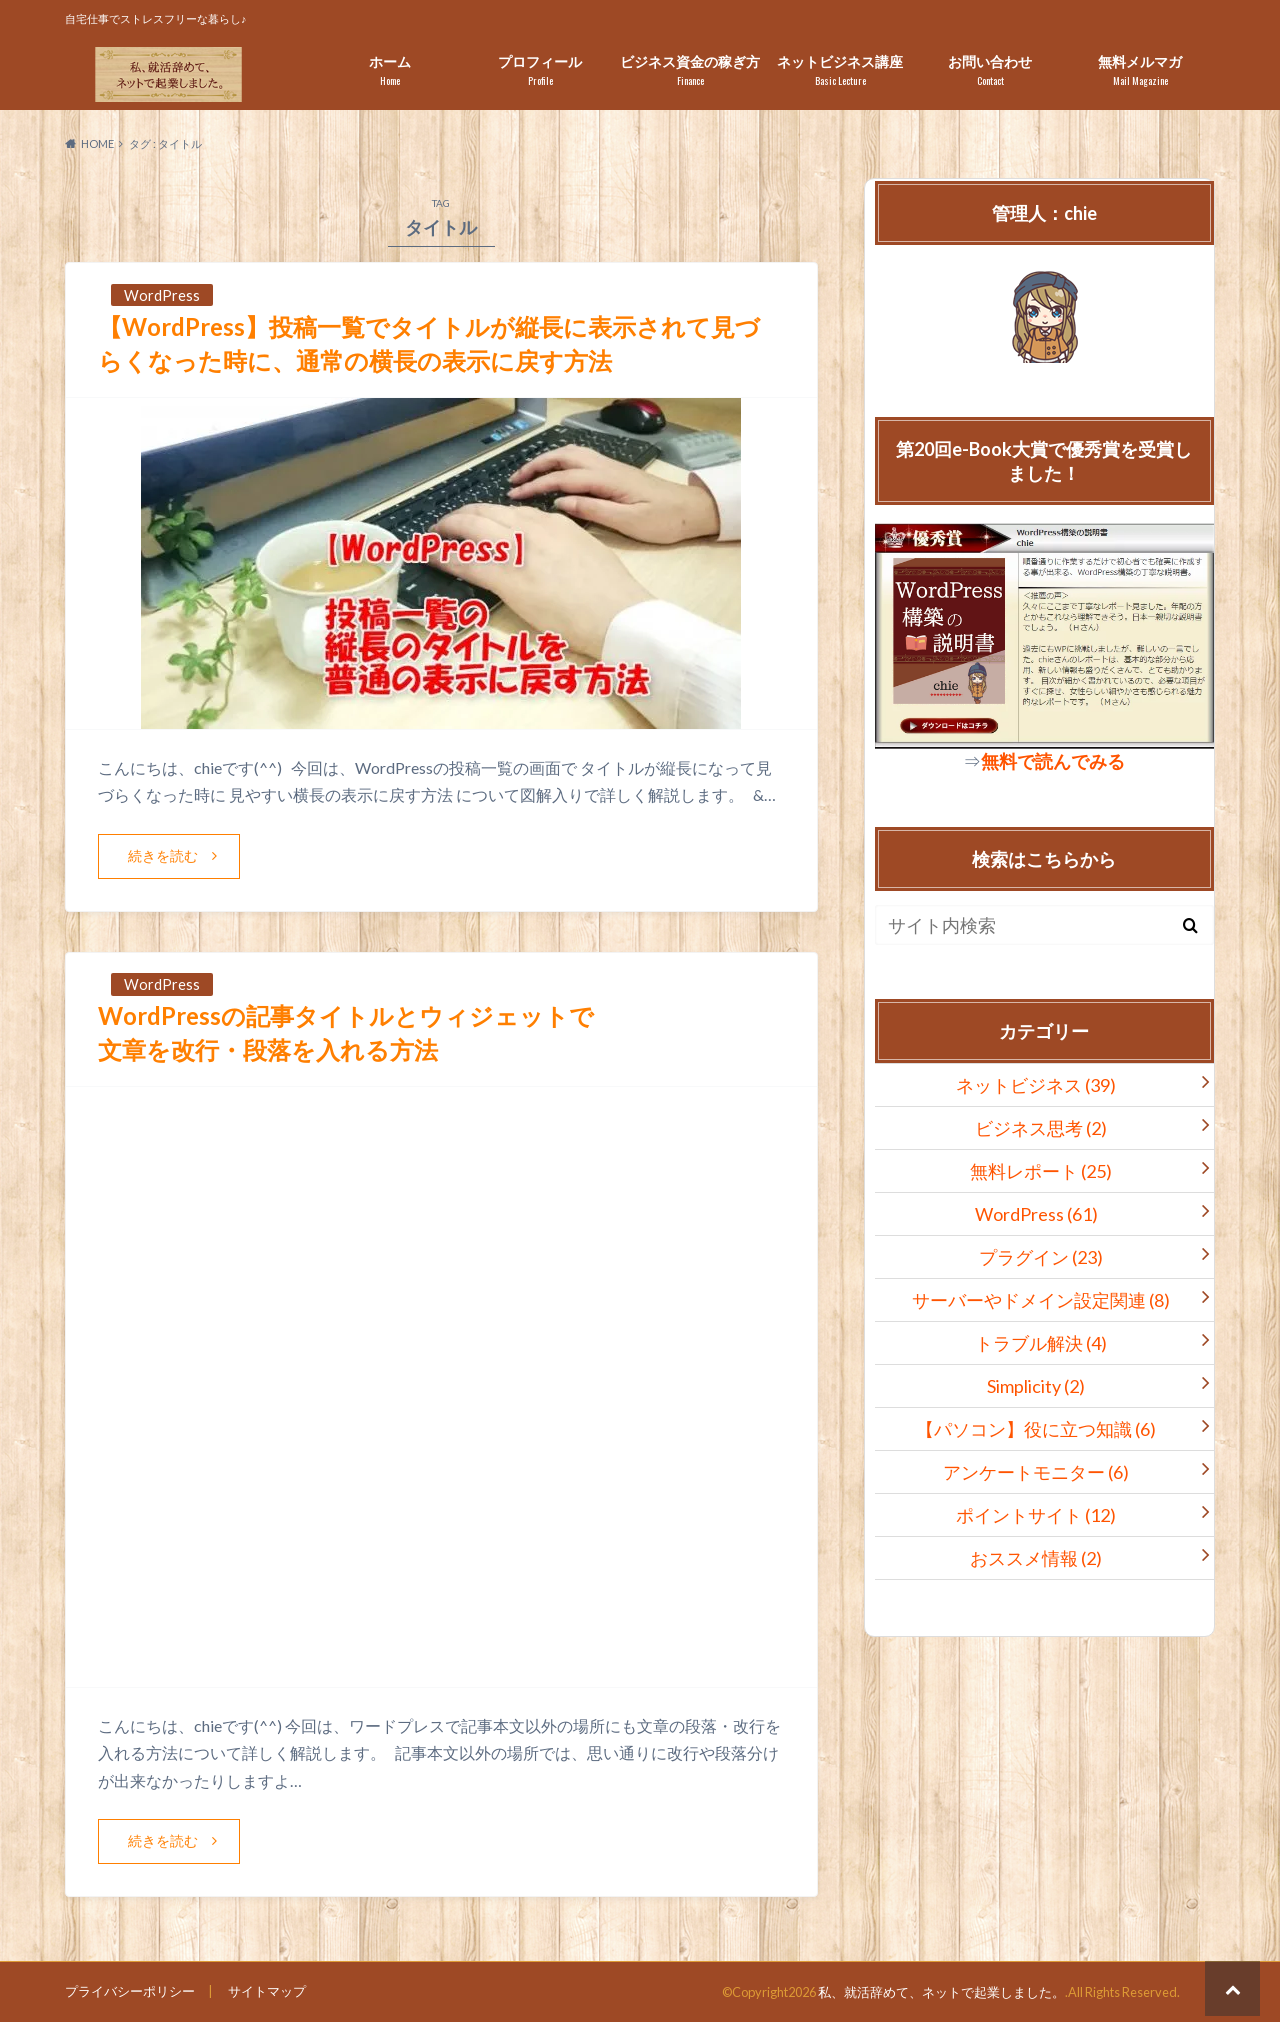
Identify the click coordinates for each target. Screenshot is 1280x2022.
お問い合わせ (990, 70)
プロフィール (540, 70)
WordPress (1036, 1214)
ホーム (390, 70)
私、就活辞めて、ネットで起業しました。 (941, 1992)
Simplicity (1036, 1386)
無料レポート (1041, 1171)
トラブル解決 (1041, 1343)
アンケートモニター (1036, 1472)
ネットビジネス (1036, 1085)
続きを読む (163, 855)
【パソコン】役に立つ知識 (1036, 1429)
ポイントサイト (1036, 1515)
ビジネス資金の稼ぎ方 (690, 70)
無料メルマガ (1140, 70)
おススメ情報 (1036, 1558)
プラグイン (1041, 1257)
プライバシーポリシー (130, 1991)
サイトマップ (267, 1991)
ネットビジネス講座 (840, 70)
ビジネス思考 (1041, 1128)
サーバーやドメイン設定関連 (1041, 1300)
